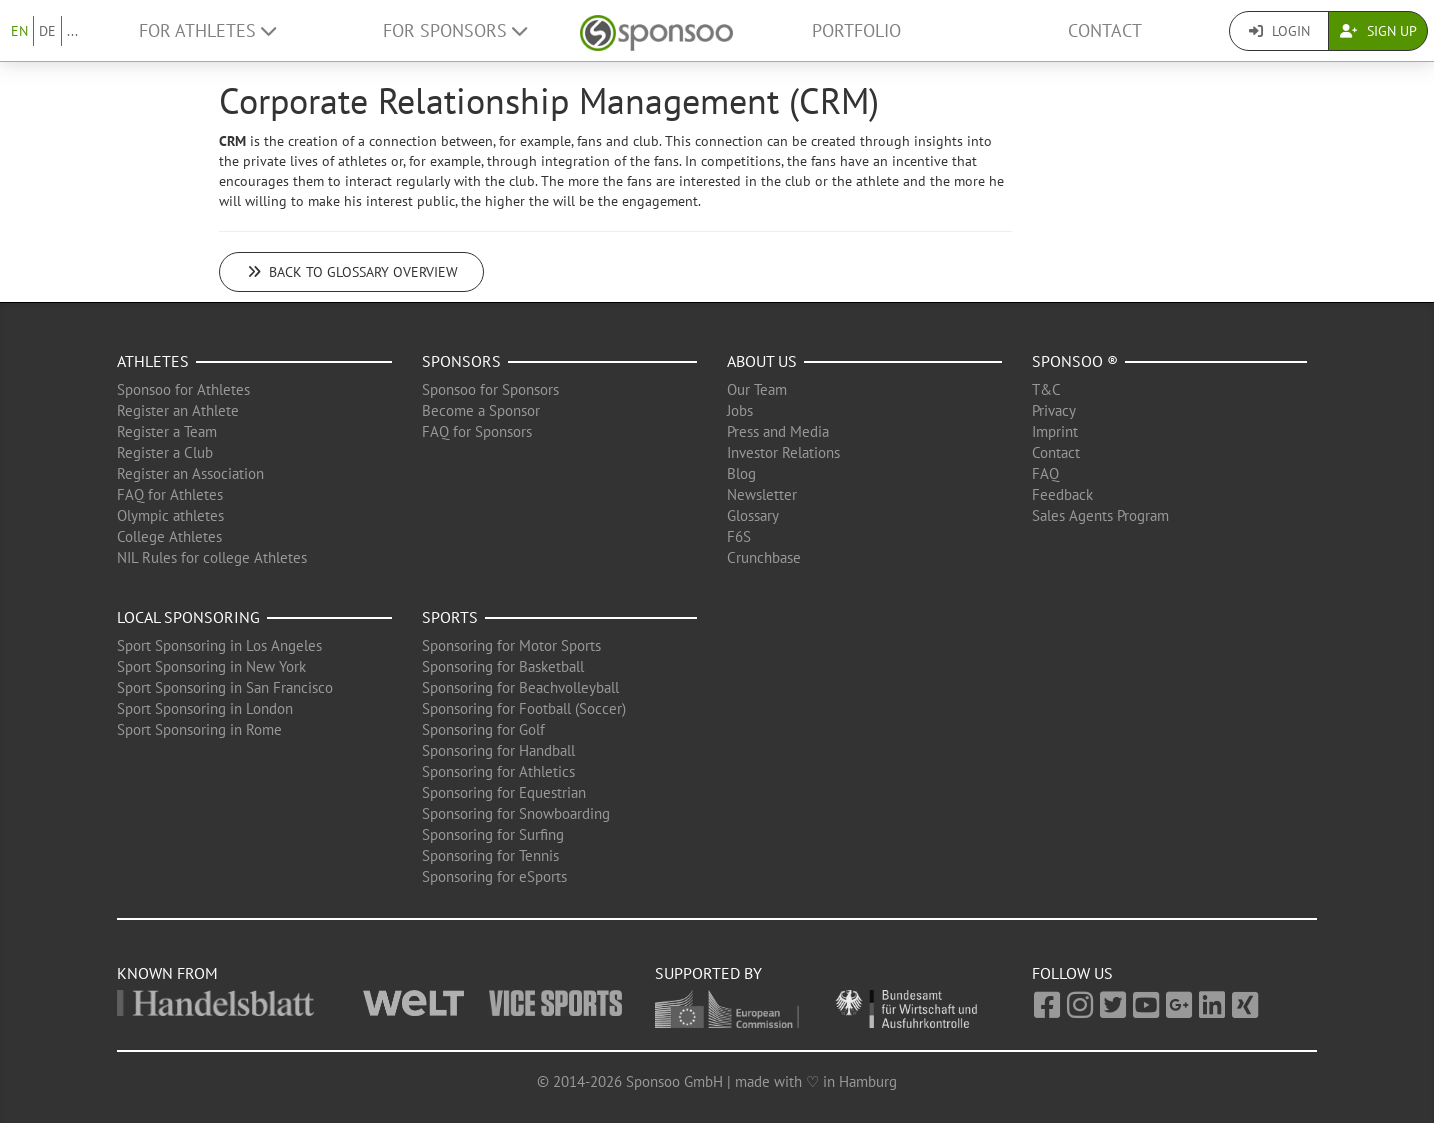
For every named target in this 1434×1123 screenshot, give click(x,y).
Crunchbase (764, 557)
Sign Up (1378, 31)
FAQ (1045, 473)
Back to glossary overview (351, 272)
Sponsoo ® (1075, 361)
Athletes (153, 361)
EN (19, 31)
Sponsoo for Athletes (183, 389)
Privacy (1054, 410)
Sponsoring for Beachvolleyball (520, 687)
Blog (741, 473)
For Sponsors (455, 30)
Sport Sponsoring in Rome (199, 729)
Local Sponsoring (188, 617)
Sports (450, 617)
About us (762, 361)
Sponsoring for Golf (483, 729)
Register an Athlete (178, 410)
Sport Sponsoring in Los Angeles (219, 645)
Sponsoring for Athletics (498, 771)
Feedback (1062, 494)
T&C (1046, 389)
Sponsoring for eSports (494, 876)
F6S (739, 536)
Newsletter (762, 494)
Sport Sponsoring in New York (211, 666)
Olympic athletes (170, 515)
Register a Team (167, 431)
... (72, 31)
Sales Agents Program (1100, 515)
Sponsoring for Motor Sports (511, 645)
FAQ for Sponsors (477, 431)
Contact (1105, 30)
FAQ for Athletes (170, 494)
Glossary (753, 515)
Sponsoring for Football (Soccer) (524, 708)
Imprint (1055, 431)
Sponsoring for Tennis (490, 855)
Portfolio (856, 30)
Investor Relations (783, 452)
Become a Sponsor (481, 410)
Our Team (757, 389)
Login (1279, 31)
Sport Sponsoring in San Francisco (225, 687)
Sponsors (461, 361)
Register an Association (190, 473)
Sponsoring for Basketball (503, 666)
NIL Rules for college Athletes (212, 557)
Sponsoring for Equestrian (504, 792)
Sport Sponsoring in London (205, 708)
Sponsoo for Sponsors (490, 389)
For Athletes (207, 30)
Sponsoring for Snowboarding (516, 813)
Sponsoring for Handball (498, 750)
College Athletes (169, 536)
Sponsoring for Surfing (493, 834)
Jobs (740, 410)
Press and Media (778, 431)
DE (47, 31)
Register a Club (165, 452)
